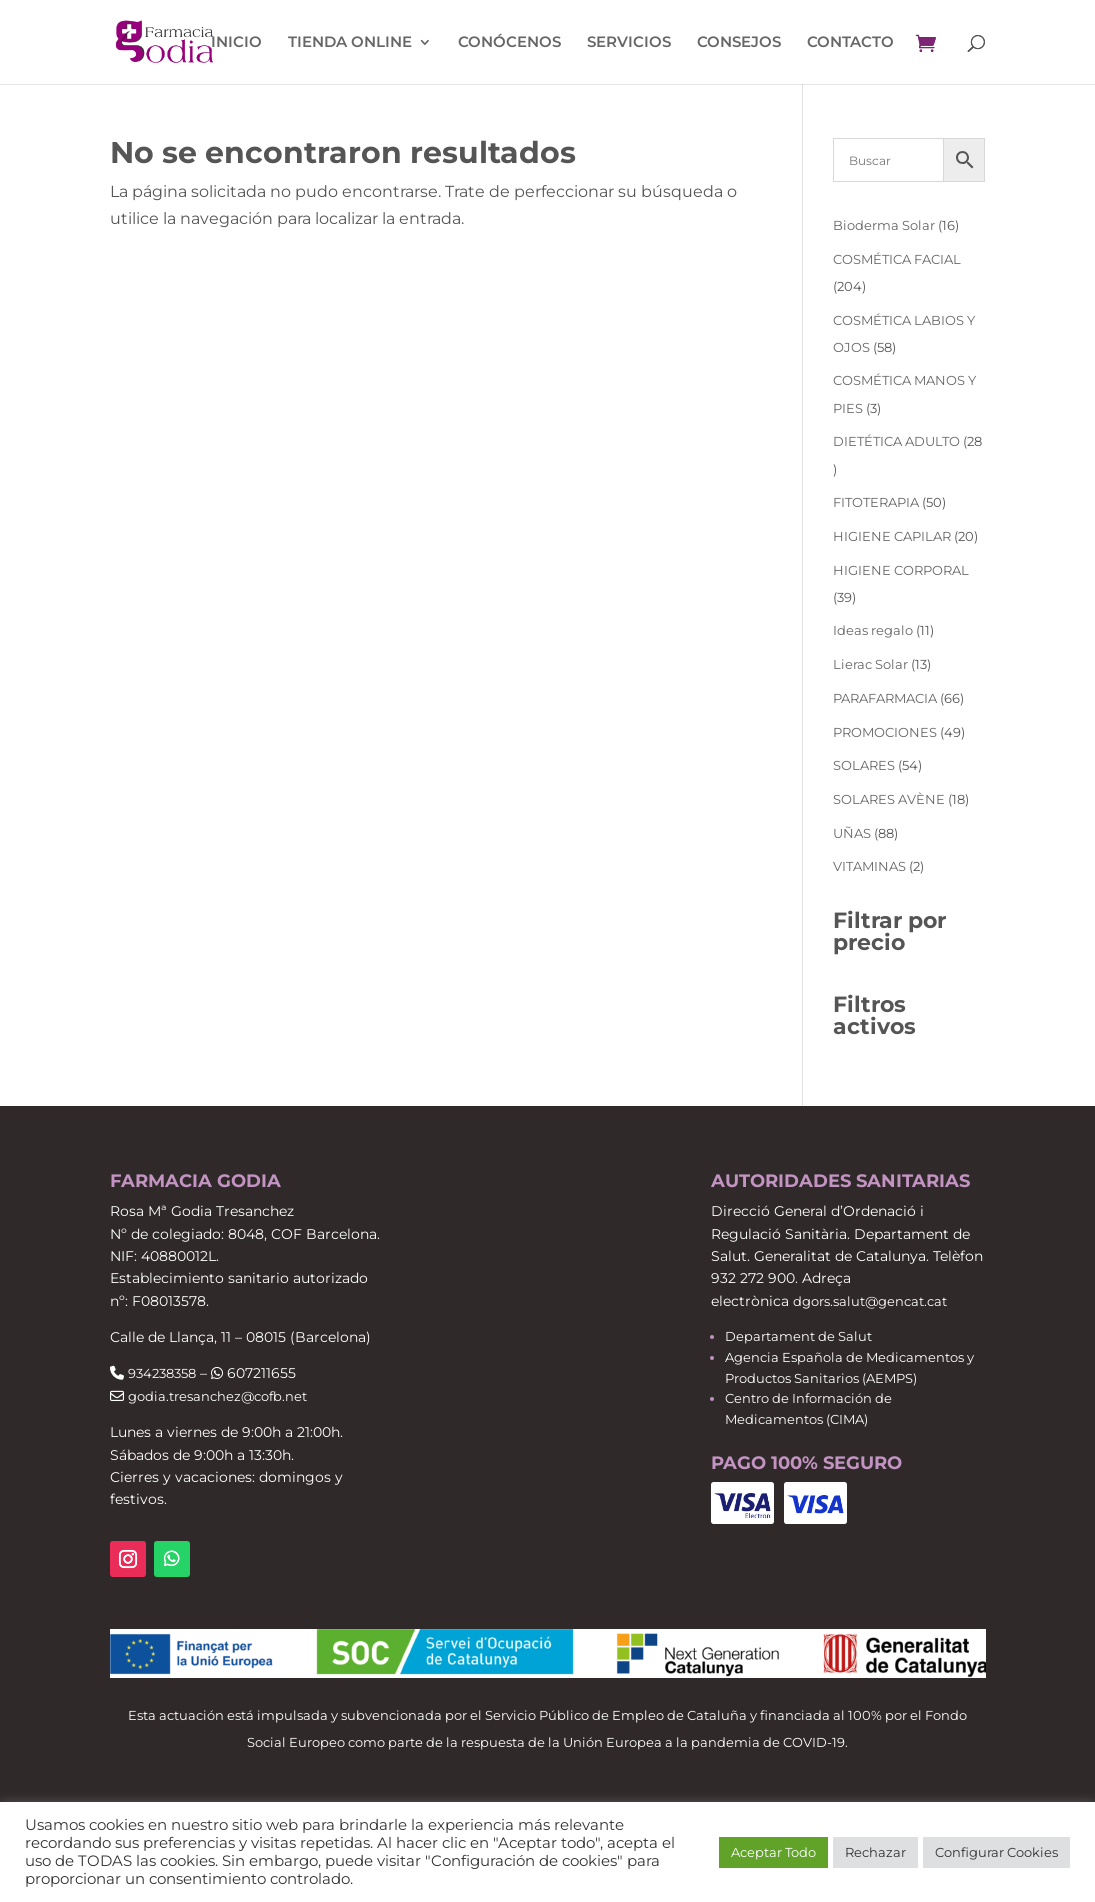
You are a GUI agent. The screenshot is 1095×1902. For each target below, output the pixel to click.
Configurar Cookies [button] (996, 1852)
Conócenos (509, 43)
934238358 (162, 1373)
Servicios (629, 43)
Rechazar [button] (875, 1852)
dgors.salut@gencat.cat (870, 1301)
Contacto (850, 43)
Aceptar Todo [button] (773, 1852)
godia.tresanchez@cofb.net (217, 1396)
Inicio (236, 43)
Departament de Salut (798, 1336)
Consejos (739, 43)
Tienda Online (350, 43)
